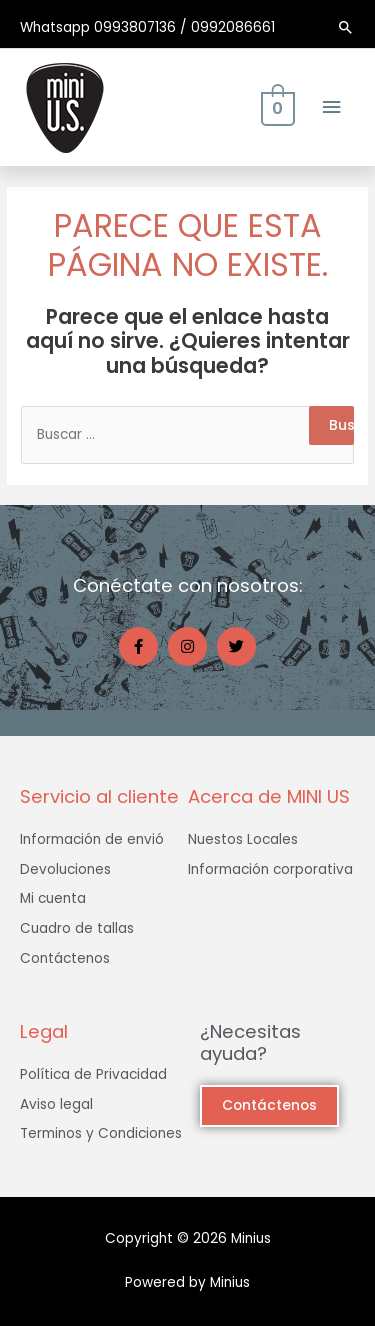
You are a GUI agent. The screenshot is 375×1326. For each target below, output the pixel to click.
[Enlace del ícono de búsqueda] (346, 27)
